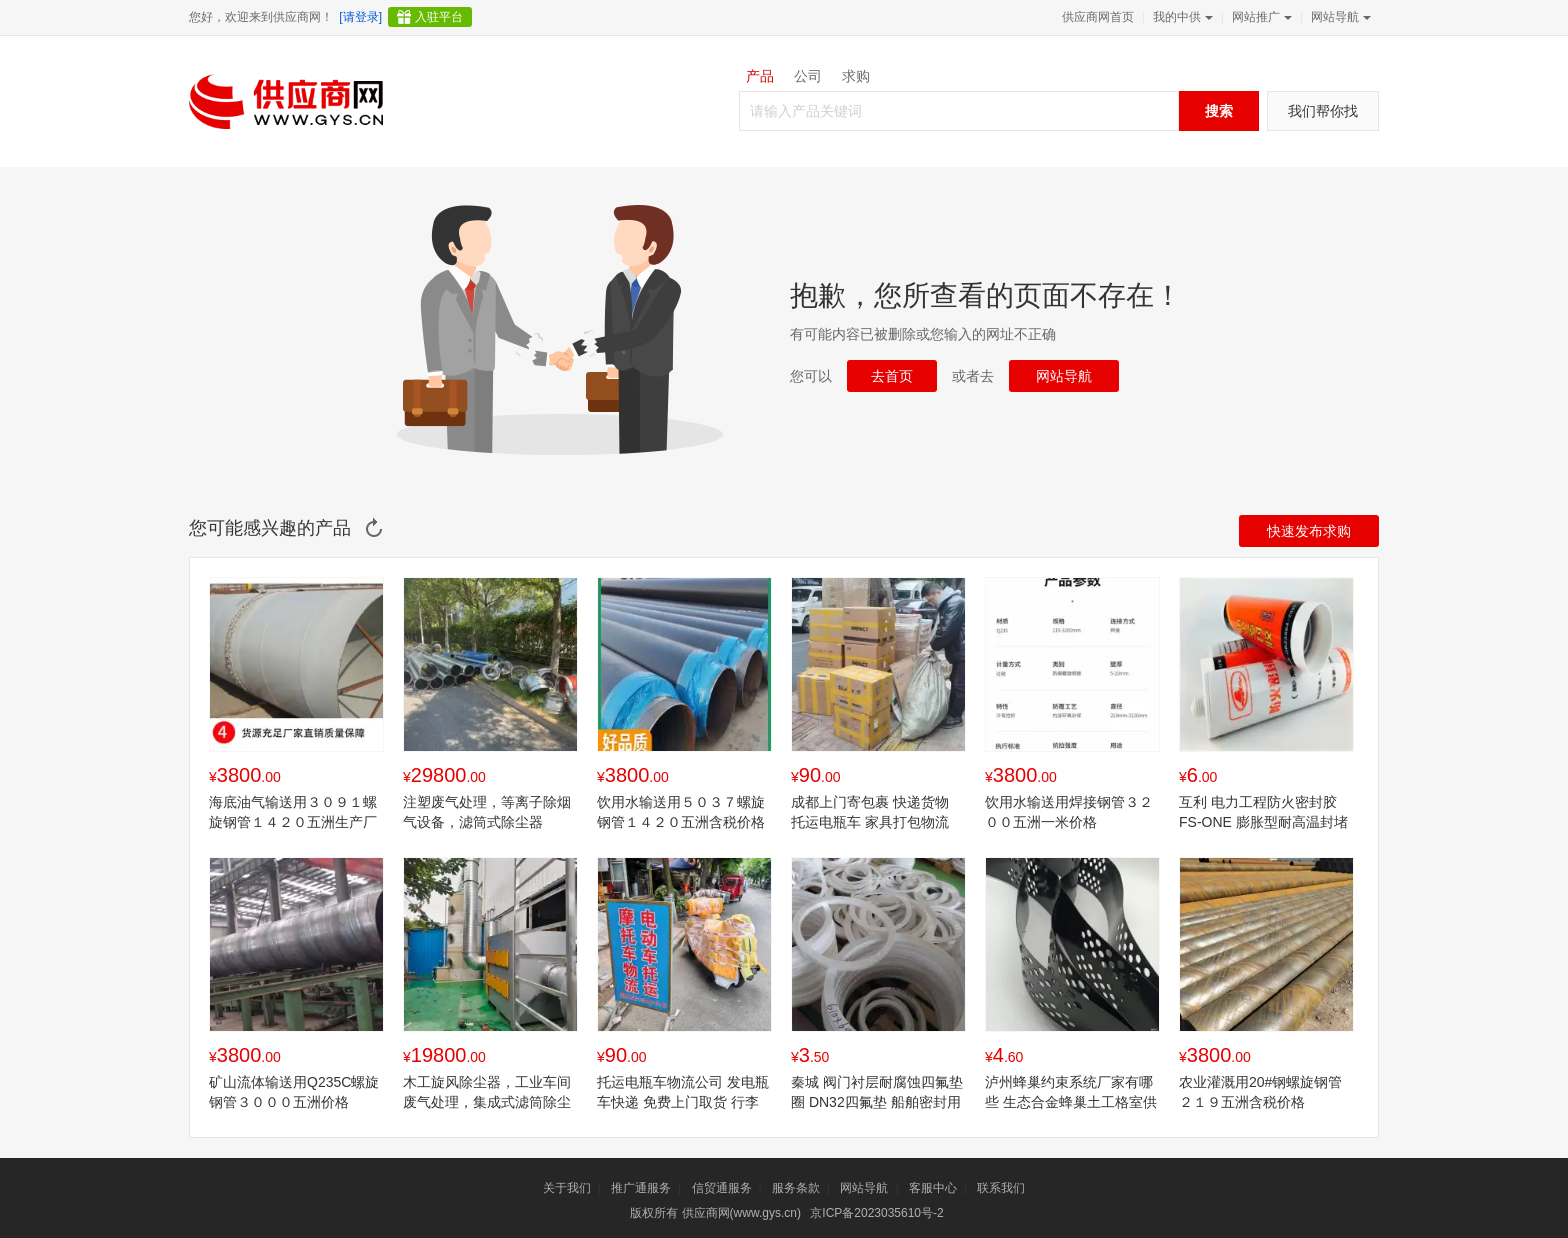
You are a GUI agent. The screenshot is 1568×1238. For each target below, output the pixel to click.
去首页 (892, 376)
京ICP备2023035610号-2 (876, 1213)
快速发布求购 (1309, 531)
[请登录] (360, 17)
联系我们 (1001, 1188)
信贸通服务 (722, 1188)
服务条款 (796, 1188)
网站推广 (1260, 17)
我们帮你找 (1323, 111)
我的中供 (1181, 17)
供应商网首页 (1098, 17)
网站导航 (1339, 17)
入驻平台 (439, 17)
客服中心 (933, 1188)
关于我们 (567, 1188)
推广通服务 (641, 1188)
